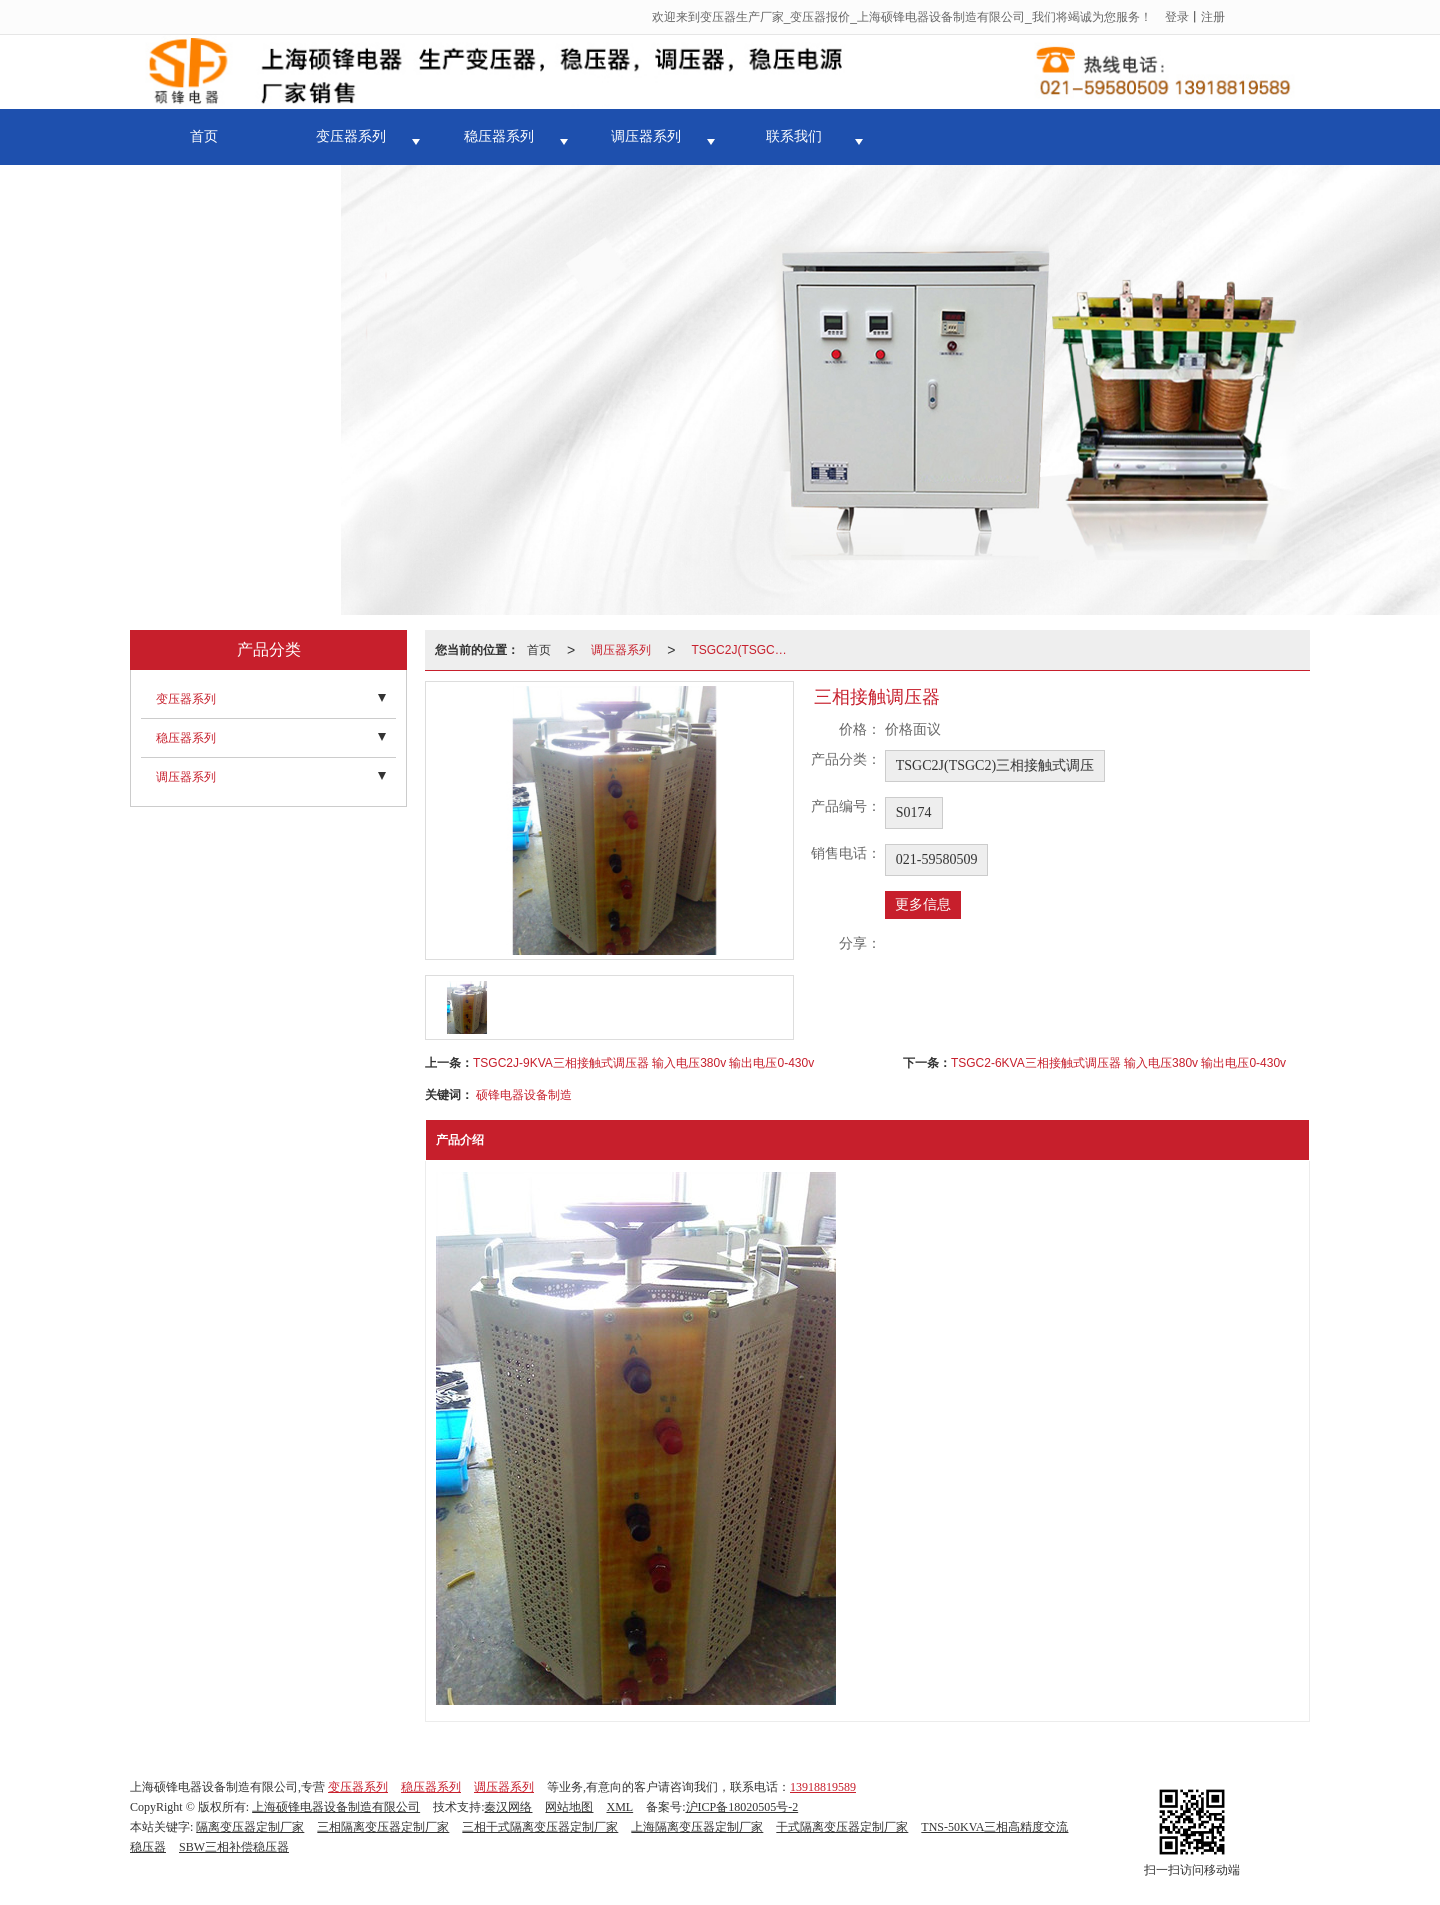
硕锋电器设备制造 (524, 1095)
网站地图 (569, 1807)
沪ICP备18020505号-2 (742, 1807)
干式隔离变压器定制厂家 (842, 1827)
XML (619, 1807)
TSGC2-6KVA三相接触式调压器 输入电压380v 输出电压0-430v (1118, 1063)
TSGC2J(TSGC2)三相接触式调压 (745, 650)
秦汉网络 (508, 1807)
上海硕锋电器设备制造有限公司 (336, 1807)
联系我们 (794, 136)
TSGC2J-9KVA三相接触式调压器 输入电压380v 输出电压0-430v (643, 1063)
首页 (204, 136)
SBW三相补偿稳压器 (234, 1847)
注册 (1213, 17)
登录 (1177, 17)
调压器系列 (646, 136)
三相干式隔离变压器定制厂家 (540, 1827)
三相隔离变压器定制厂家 (383, 1827)
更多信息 (923, 904)
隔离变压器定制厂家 (250, 1827)
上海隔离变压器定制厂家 (697, 1827)
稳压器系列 (499, 136)
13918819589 (823, 1787)
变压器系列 (351, 136)
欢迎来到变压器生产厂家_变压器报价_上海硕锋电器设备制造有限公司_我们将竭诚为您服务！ (902, 17)
